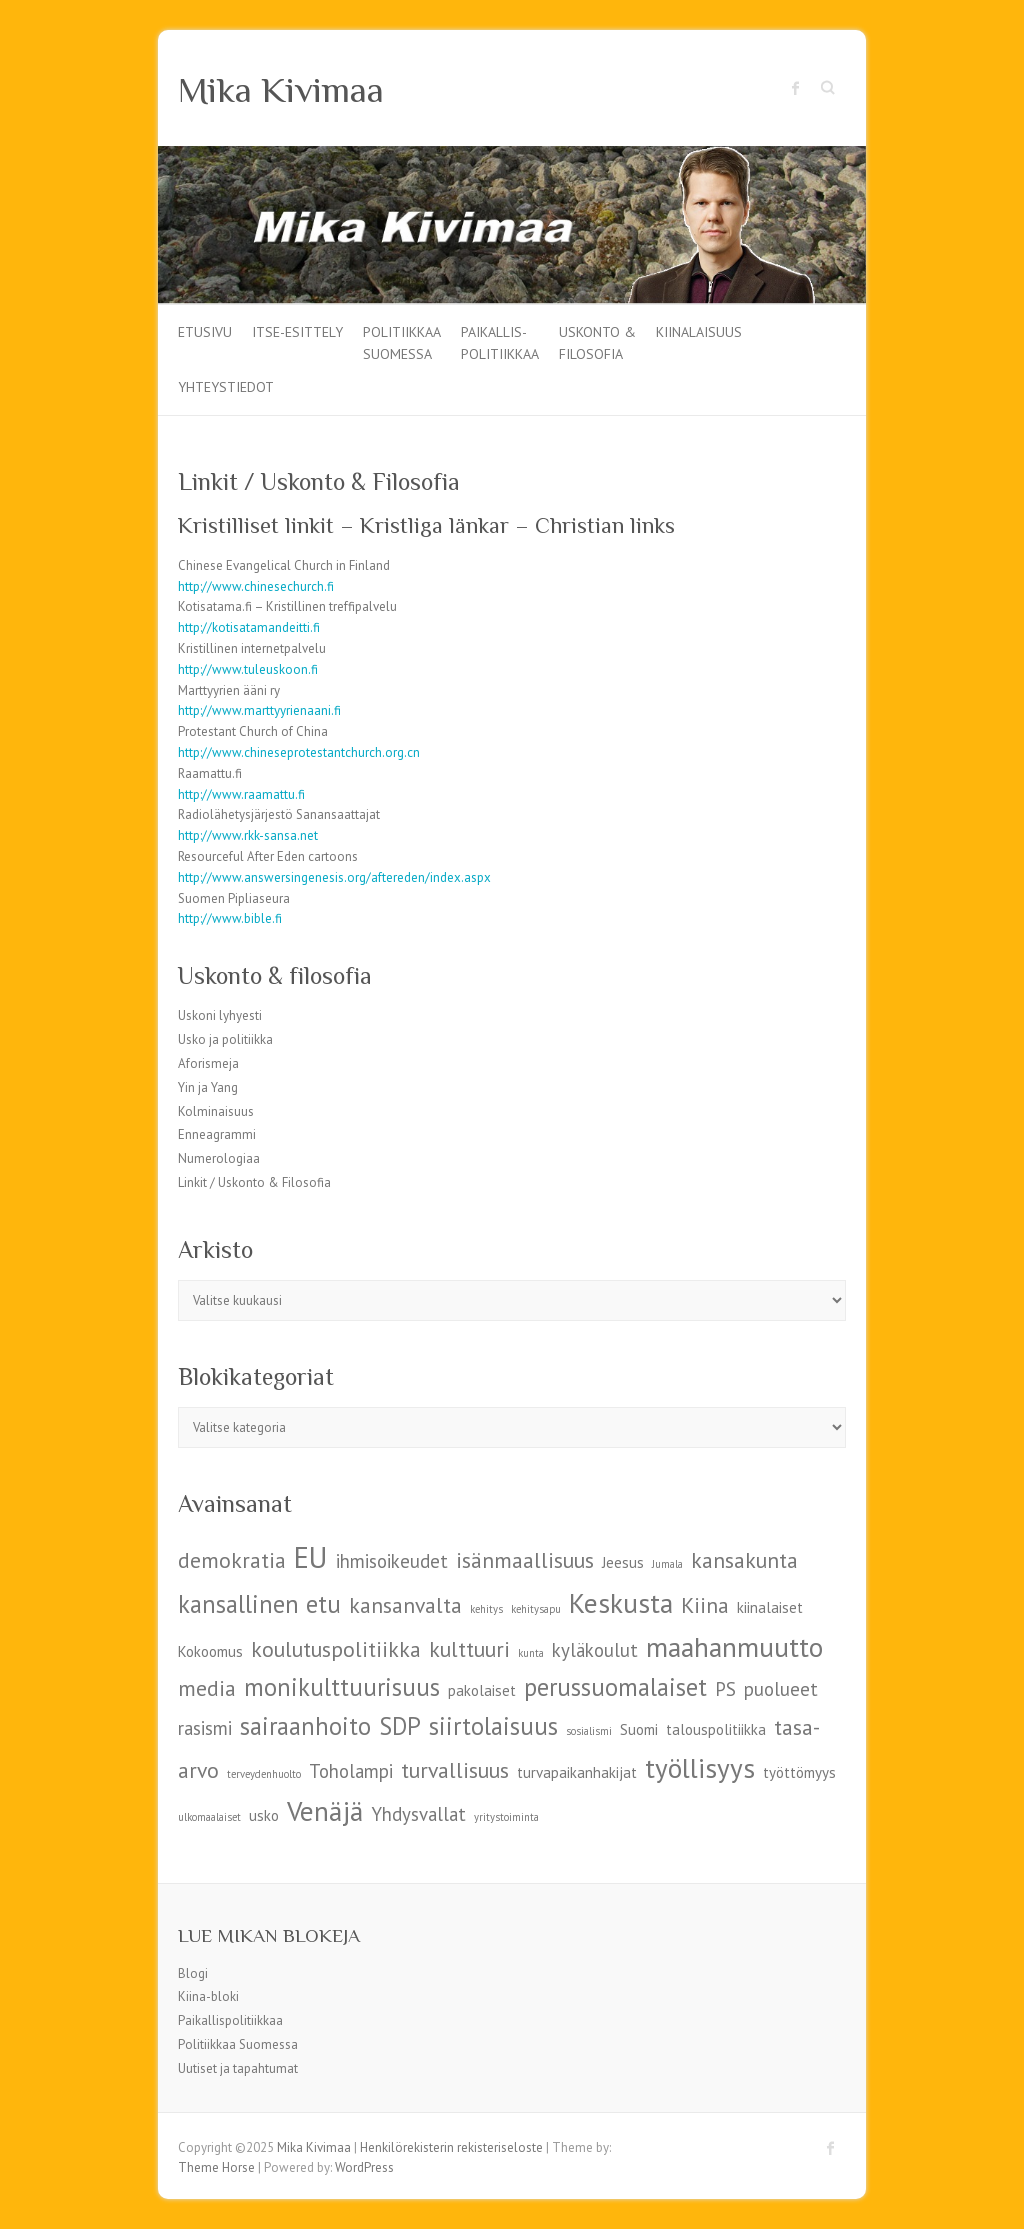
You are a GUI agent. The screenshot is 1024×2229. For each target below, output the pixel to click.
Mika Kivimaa (281, 90)
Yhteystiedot (226, 387)
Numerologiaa (219, 1158)
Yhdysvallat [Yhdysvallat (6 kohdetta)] (418, 1814)
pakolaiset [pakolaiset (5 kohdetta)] (482, 1690)
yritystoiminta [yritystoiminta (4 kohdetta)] (506, 1817)
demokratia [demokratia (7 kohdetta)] (232, 1560)
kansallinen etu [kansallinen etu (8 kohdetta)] (259, 1604)
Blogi (193, 1973)
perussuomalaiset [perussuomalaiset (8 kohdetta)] (615, 1687)
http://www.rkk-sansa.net (248, 835)
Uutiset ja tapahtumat (238, 2068)
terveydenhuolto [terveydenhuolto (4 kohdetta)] (264, 1774)
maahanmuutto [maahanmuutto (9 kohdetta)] (734, 1646)
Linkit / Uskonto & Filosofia (254, 1182)
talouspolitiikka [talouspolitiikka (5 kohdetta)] (716, 1729)
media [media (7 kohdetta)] (207, 1688)
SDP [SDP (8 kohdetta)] (400, 1726)
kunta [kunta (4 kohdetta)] (531, 1653)
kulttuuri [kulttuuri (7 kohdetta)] (469, 1649)
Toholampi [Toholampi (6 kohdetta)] (351, 1771)
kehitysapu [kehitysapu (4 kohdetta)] (536, 1609)
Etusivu (205, 332)
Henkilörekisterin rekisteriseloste (451, 2147)
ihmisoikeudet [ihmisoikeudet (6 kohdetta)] (392, 1561)
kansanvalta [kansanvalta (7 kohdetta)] (405, 1605)
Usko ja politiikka (225, 1039)
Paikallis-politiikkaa (500, 341)
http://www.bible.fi (230, 918)
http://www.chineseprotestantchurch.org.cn (299, 752)
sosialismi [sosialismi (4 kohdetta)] (589, 1731)
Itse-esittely (297, 332)
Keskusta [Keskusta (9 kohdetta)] (621, 1602)
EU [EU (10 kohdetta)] (311, 1557)
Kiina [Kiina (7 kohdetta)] (705, 1605)
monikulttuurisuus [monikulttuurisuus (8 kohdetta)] (342, 1687)
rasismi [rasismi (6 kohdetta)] (205, 1728)
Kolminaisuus (216, 1111)
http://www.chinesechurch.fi (256, 586)
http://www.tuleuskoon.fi (248, 669)
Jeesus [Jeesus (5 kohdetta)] (623, 1562)
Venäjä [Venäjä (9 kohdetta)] (325, 1810)
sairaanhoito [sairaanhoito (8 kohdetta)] (305, 1726)
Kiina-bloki (208, 1996)
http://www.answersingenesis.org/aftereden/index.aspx (334, 877)
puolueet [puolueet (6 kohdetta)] (781, 1689)
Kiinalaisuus (699, 332)
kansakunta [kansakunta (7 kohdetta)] (744, 1560)
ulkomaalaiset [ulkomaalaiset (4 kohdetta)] (209, 1817)
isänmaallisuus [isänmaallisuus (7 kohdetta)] (525, 1560)
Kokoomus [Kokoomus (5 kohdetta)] (210, 1651)
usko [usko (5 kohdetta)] (264, 1815)
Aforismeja (208, 1063)
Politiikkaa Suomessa (402, 341)
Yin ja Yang (208, 1087)
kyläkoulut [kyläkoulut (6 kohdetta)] (595, 1650)
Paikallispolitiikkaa (230, 2020)
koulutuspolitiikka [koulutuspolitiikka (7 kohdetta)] (336, 1649)
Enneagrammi (217, 1134)
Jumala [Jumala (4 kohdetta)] (667, 1564)
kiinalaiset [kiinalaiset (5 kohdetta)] (770, 1607)
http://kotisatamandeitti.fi (249, 627)
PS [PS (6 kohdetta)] (725, 1689)
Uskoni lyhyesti (220, 1015)
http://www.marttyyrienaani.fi (259, 710)
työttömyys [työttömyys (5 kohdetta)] (799, 1772)
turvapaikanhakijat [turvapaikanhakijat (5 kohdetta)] (577, 1772)
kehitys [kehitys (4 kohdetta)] (486, 1609)
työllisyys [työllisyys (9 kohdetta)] (700, 1767)
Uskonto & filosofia (597, 341)
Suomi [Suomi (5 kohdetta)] (639, 1729)
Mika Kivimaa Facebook (796, 88)
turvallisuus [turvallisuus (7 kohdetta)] (455, 1770)
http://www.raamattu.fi (241, 794)
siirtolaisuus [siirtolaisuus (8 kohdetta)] (493, 1726)
